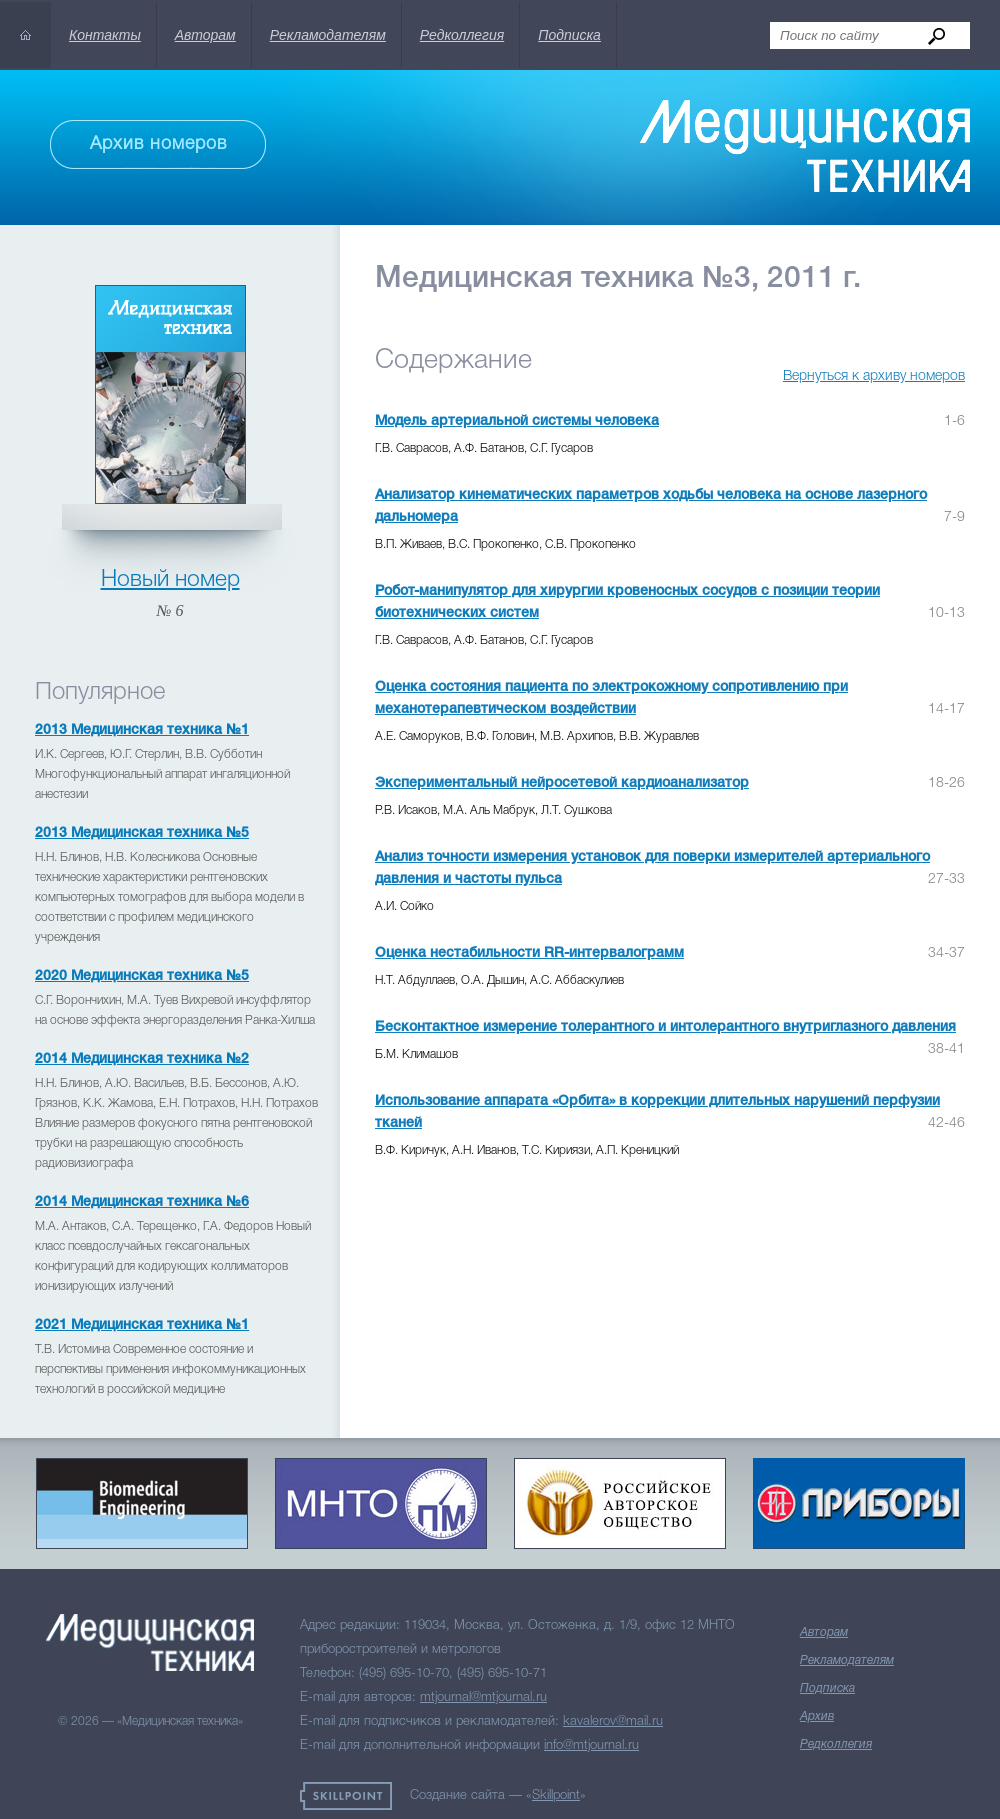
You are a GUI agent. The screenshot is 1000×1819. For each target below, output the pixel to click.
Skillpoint (556, 1795)
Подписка (569, 35)
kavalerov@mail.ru (613, 1721)
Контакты (105, 35)
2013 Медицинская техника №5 (142, 833)
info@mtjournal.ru (591, 1745)
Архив (817, 1716)
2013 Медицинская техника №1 (142, 730)
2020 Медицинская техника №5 (142, 976)
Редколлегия (462, 35)
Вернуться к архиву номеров (874, 376)
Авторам (205, 35)
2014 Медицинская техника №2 (142, 1059)
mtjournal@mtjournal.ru (483, 1697)
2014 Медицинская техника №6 (142, 1202)
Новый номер (170, 580)
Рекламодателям (328, 35)
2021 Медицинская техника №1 (142, 1325)
